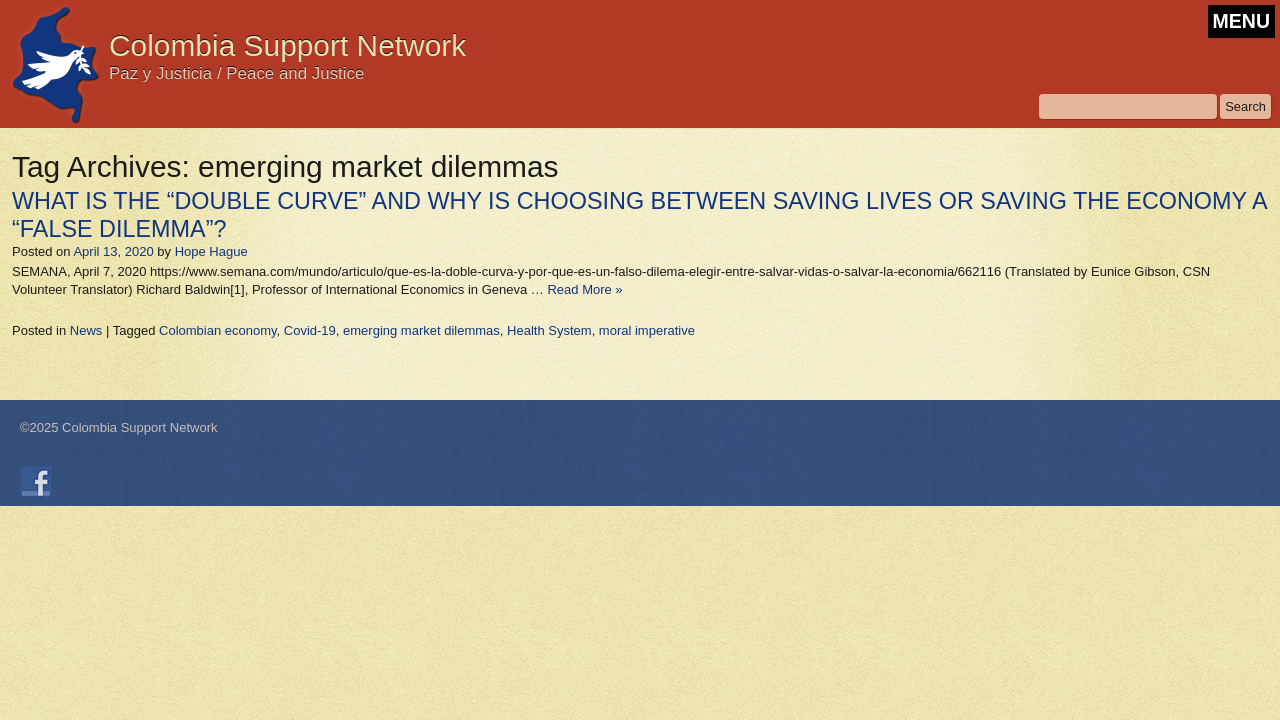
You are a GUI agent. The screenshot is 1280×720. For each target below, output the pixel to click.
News (86, 330)
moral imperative (647, 330)
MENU (1241, 21)
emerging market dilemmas (421, 330)
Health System (549, 330)
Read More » (584, 289)
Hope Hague (211, 251)
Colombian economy (218, 330)
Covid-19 (310, 330)
